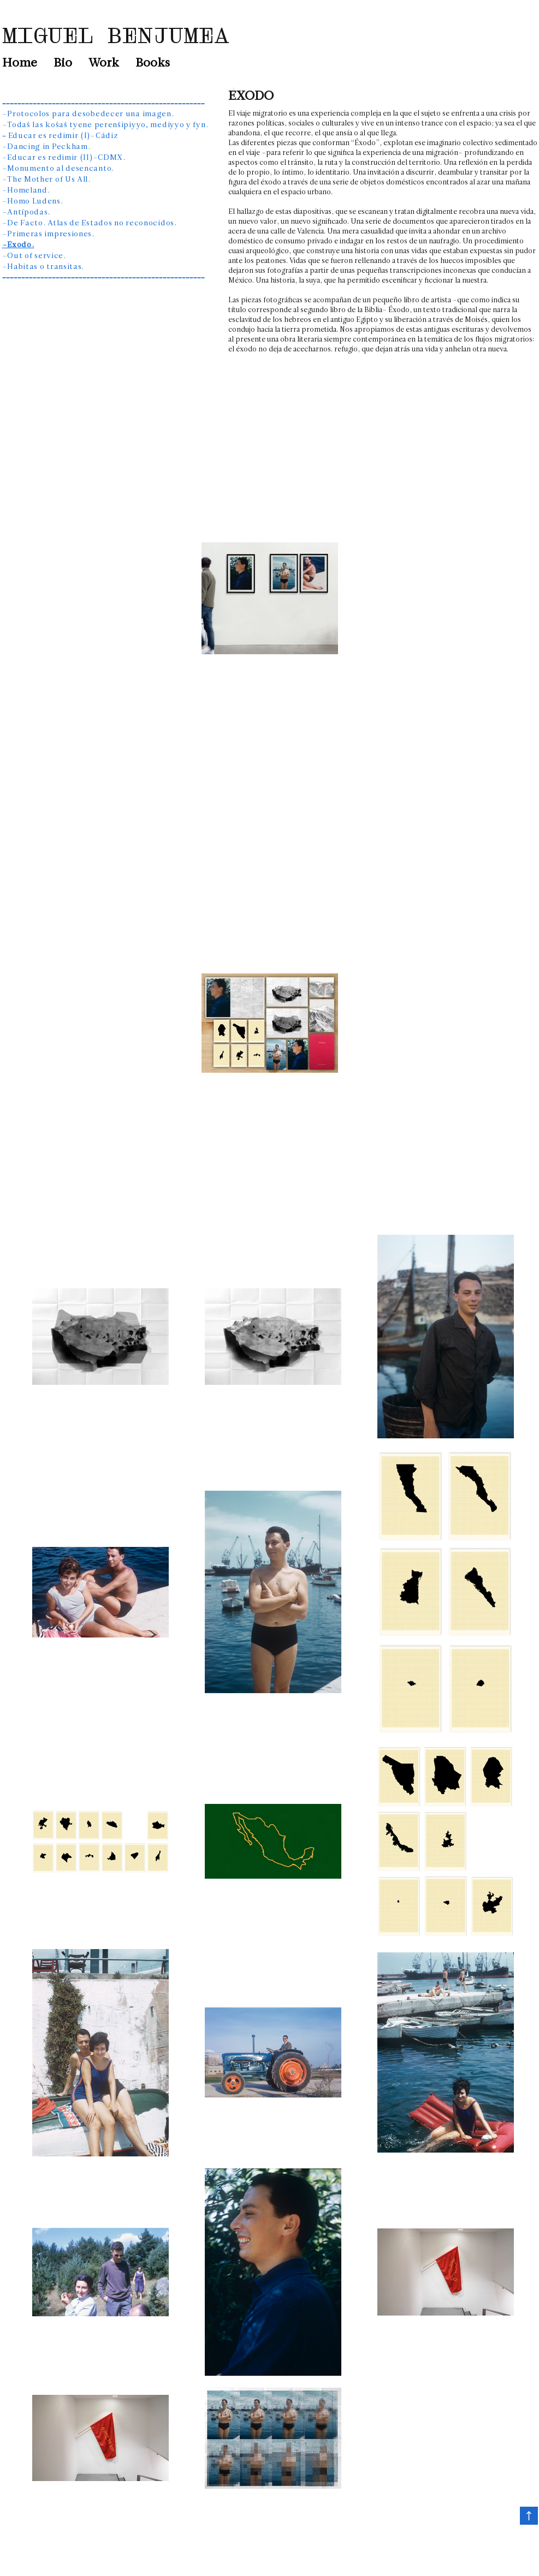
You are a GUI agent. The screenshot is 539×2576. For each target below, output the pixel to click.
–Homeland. (26, 191)
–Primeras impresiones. (48, 234)
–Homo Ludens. (32, 202)
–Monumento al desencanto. (58, 169)
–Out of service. (34, 256)
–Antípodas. (26, 212)
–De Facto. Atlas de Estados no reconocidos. (89, 223)
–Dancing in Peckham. (46, 147)
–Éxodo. (18, 245)
